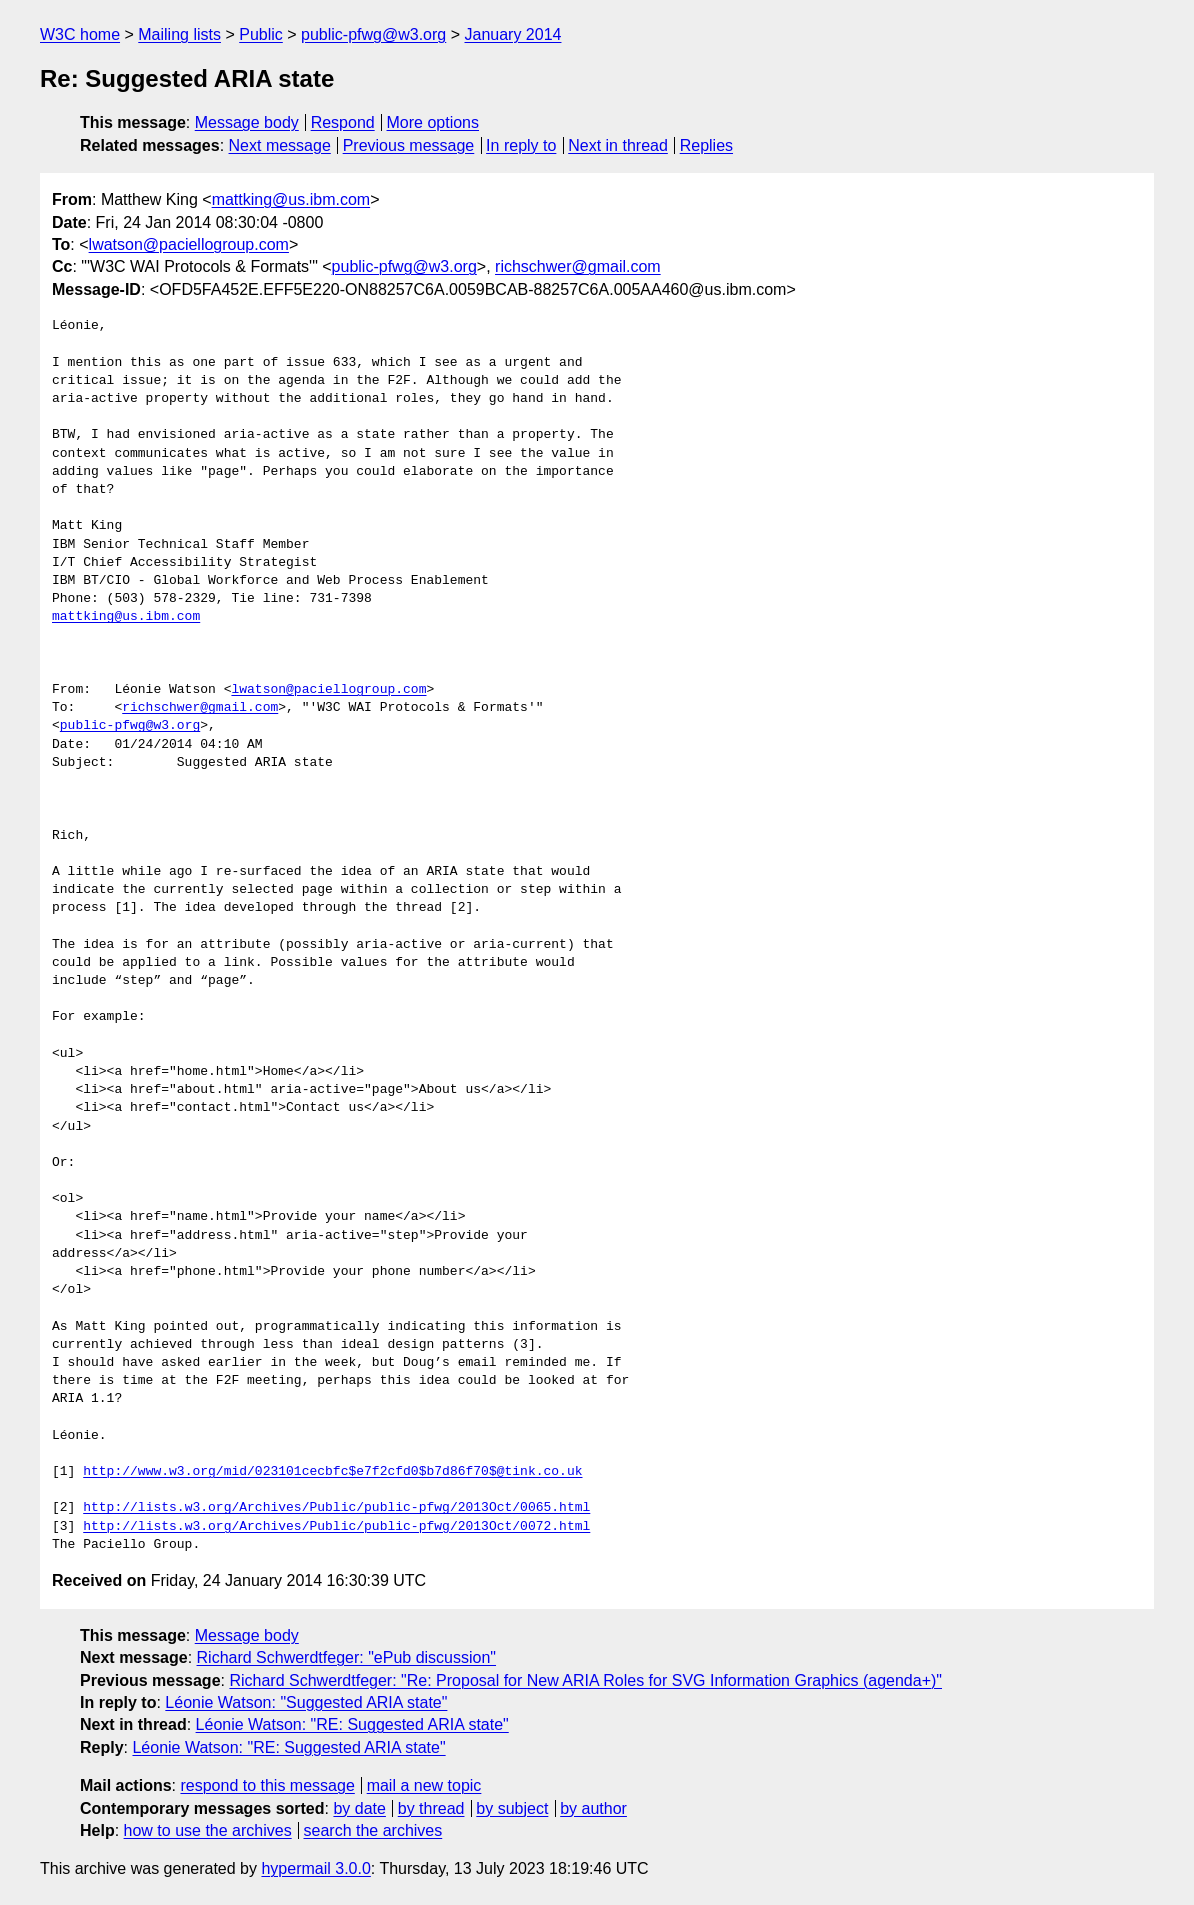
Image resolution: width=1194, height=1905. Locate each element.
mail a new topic (424, 1785)
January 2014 (513, 34)
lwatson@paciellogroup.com (189, 244)
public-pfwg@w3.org (373, 34)
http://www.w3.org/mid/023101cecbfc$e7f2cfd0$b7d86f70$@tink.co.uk (332, 1472)
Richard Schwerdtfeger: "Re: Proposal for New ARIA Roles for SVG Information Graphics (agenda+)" (585, 1680)
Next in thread (618, 145)
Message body (247, 122)
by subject (512, 1808)
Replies (706, 145)
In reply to (521, 145)
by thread (431, 1808)
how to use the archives (208, 1830)
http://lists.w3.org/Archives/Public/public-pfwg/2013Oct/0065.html (336, 1508)
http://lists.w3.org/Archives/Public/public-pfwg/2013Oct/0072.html (336, 1527)
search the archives (373, 1830)
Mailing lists (179, 34)
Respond (343, 122)
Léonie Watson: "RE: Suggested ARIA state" (352, 1724)
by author (593, 1808)
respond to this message (267, 1785)
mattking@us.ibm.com (291, 199)
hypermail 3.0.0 (315, 1868)
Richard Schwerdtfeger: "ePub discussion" (347, 1657)
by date (359, 1808)
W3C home (80, 34)
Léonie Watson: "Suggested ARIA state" (306, 1702)
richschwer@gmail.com (578, 266)
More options (433, 122)
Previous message (409, 145)
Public (261, 34)
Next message (280, 145)
